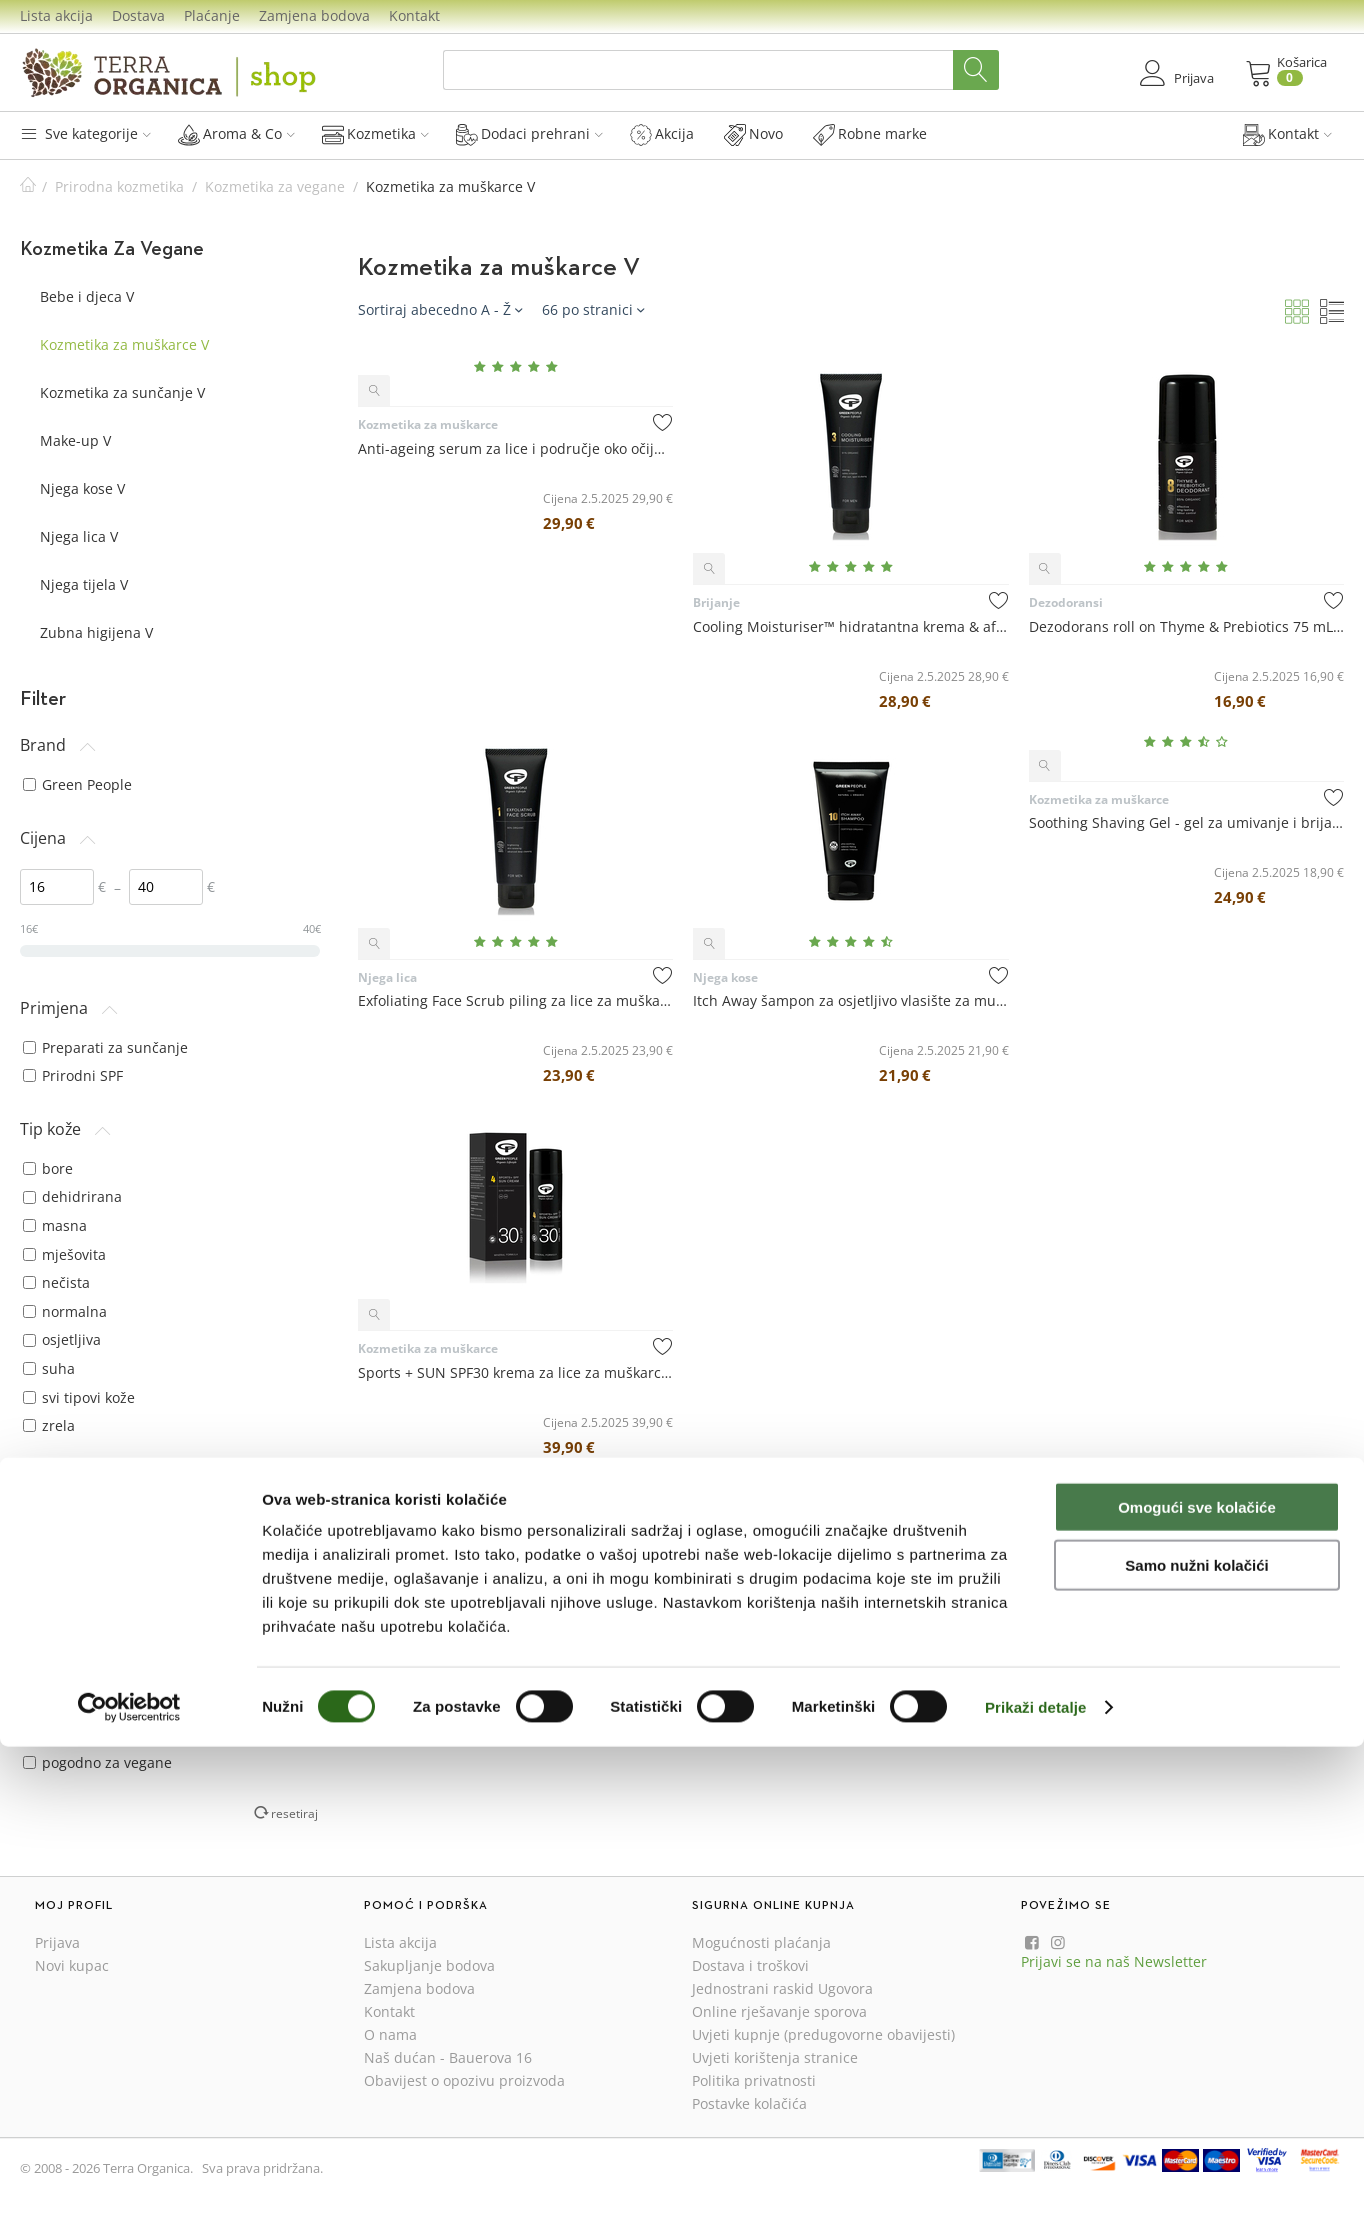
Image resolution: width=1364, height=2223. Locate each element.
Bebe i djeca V (87, 296)
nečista (56, 1282)
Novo (753, 134)
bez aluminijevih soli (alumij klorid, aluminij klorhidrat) (149, 1695)
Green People (77, 784)
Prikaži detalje (1036, 2183)
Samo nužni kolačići (1196, 2042)
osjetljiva (62, 1339)
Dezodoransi (1066, 602)
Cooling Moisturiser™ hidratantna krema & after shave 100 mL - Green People (850, 626)
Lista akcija (56, 15)
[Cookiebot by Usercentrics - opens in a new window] (129, 2184)
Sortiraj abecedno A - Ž (440, 309)
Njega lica (387, 977)
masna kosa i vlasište (103, 1507)
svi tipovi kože (79, 1397)
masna (55, 1225)
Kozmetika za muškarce (428, 424)
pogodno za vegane (97, 1762)
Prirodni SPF (73, 1075)
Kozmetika (375, 134)
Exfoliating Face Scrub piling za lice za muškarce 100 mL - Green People (515, 1000)
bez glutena (72, 1733)
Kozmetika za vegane (275, 186)
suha (49, 1368)
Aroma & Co (236, 134)
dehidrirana (72, 1196)
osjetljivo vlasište (89, 1535)
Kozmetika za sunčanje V (122, 392)
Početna (28, 186)
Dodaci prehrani (529, 134)
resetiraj (294, 1813)
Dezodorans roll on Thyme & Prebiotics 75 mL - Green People (1186, 626)
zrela (49, 1425)
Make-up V (75, 440)
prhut (51, 1564)
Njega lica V (79, 536)
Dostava (138, 15)
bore (48, 1168)
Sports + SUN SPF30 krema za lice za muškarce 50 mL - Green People (515, 1372)
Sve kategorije (85, 133)
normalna (65, 1311)
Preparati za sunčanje (105, 1047)
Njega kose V (82, 488)
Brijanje (716, 602)
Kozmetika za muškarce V (124, 344)
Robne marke (870, 134)
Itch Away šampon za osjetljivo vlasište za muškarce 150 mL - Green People (850, 1000)
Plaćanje (212, 15)
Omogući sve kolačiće (1197, 1983)
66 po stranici (593, 309)
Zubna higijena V (96, 632)
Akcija (662, 134)
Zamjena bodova (314, 15)
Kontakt (414, 15)
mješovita (64, 1254)
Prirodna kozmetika (119, 186)
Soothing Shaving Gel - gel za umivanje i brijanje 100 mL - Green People (1186, 822)
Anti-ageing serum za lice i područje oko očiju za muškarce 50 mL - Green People (515, 448)
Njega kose (725, 977)
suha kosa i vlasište (97, 1593)
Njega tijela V (84, 584)
